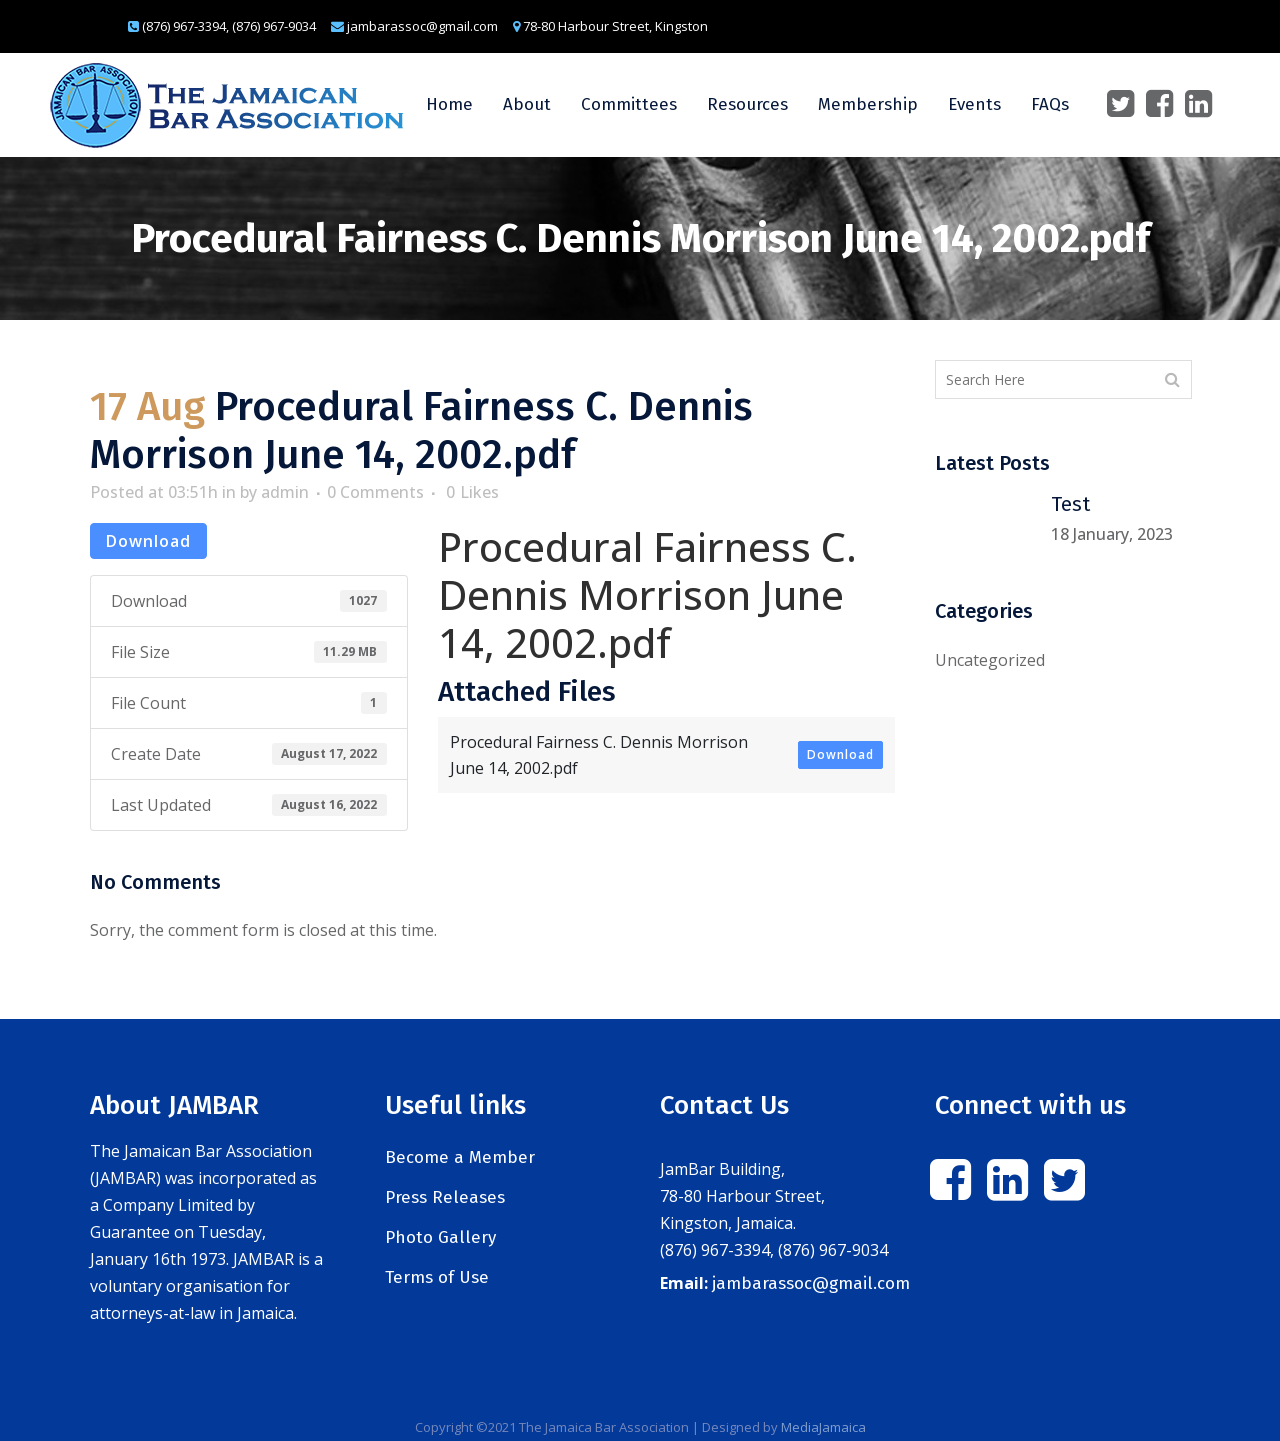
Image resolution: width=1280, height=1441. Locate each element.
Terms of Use (437, 1277)
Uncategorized (990, 660)
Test (1070, 504)
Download (148, 541)
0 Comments (375, 492)
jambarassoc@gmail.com (811, 1283)
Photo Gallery (440, 1237)
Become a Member (460, 1157)
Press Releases (445, 1197)
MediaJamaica (823, 1427)
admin (285, 492)
